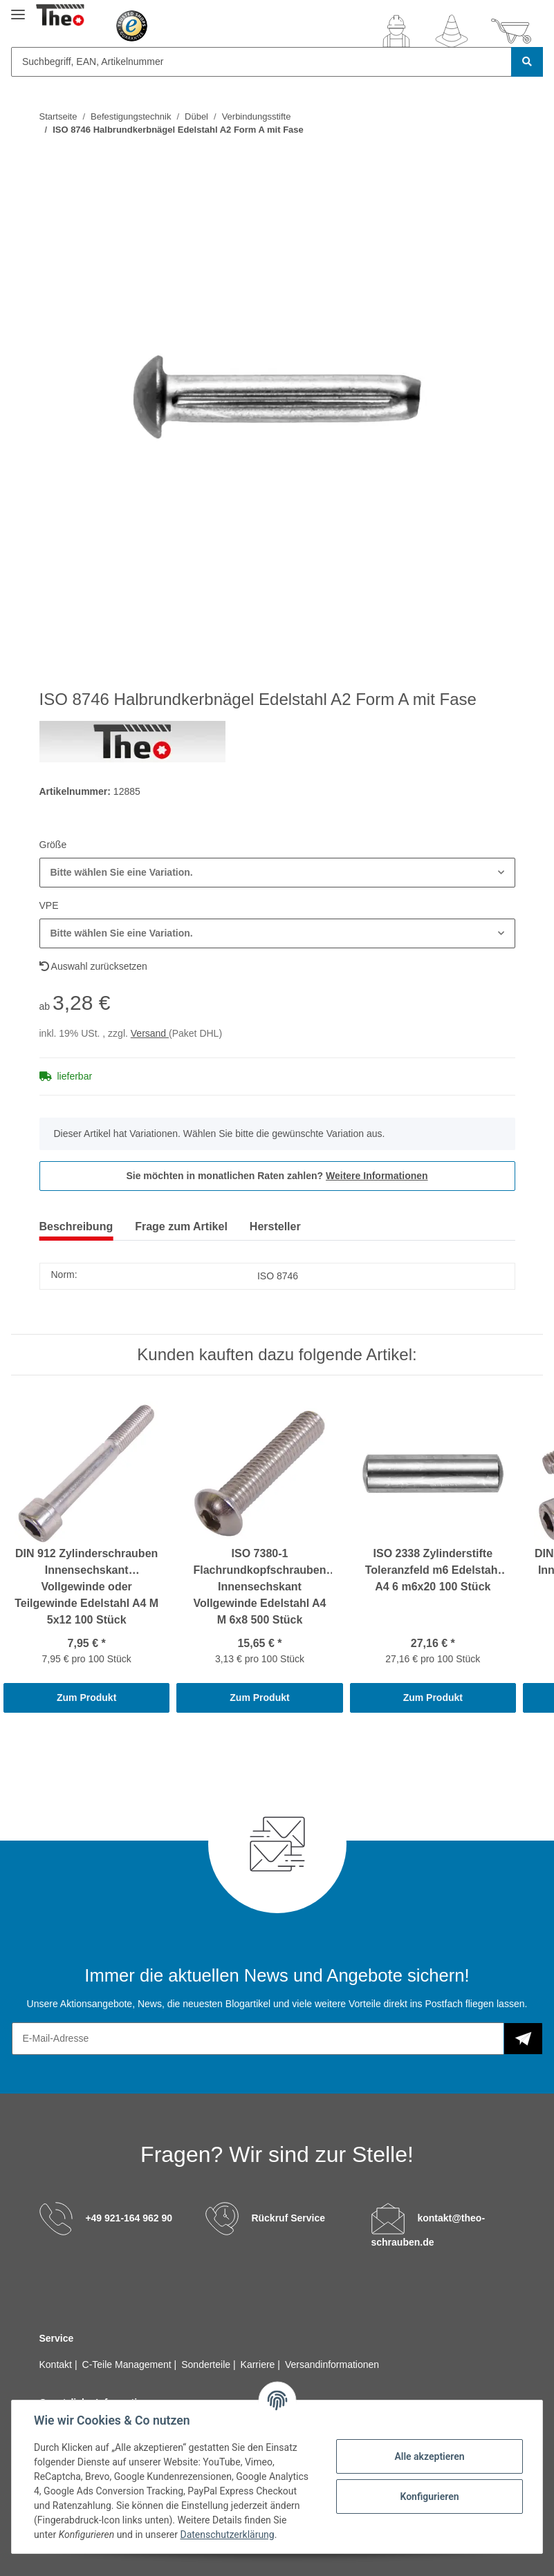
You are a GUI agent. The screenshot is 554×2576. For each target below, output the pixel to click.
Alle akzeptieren (429, 2456)
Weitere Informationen (377, 1175)
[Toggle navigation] (18, 8)
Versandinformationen (332, 2364)
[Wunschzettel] (451, 31)
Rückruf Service (288, 2218)
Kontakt (57, 2364)
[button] (396, 31)
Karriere (259, 2364)
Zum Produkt (86, 1697)
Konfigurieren (429, 2496)
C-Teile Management (128, 2364)
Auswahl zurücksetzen (93, 966)
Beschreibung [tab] (76, 1226)
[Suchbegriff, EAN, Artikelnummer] (261, 62)
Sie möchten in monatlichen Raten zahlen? (276, 1175)
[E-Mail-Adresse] (258, 2038)
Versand (150, 1033)
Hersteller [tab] (275, 1226)
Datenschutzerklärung (227, 2534)
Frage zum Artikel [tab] (181, 1226)
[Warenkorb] (511, 31)
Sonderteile (207, 2364)
